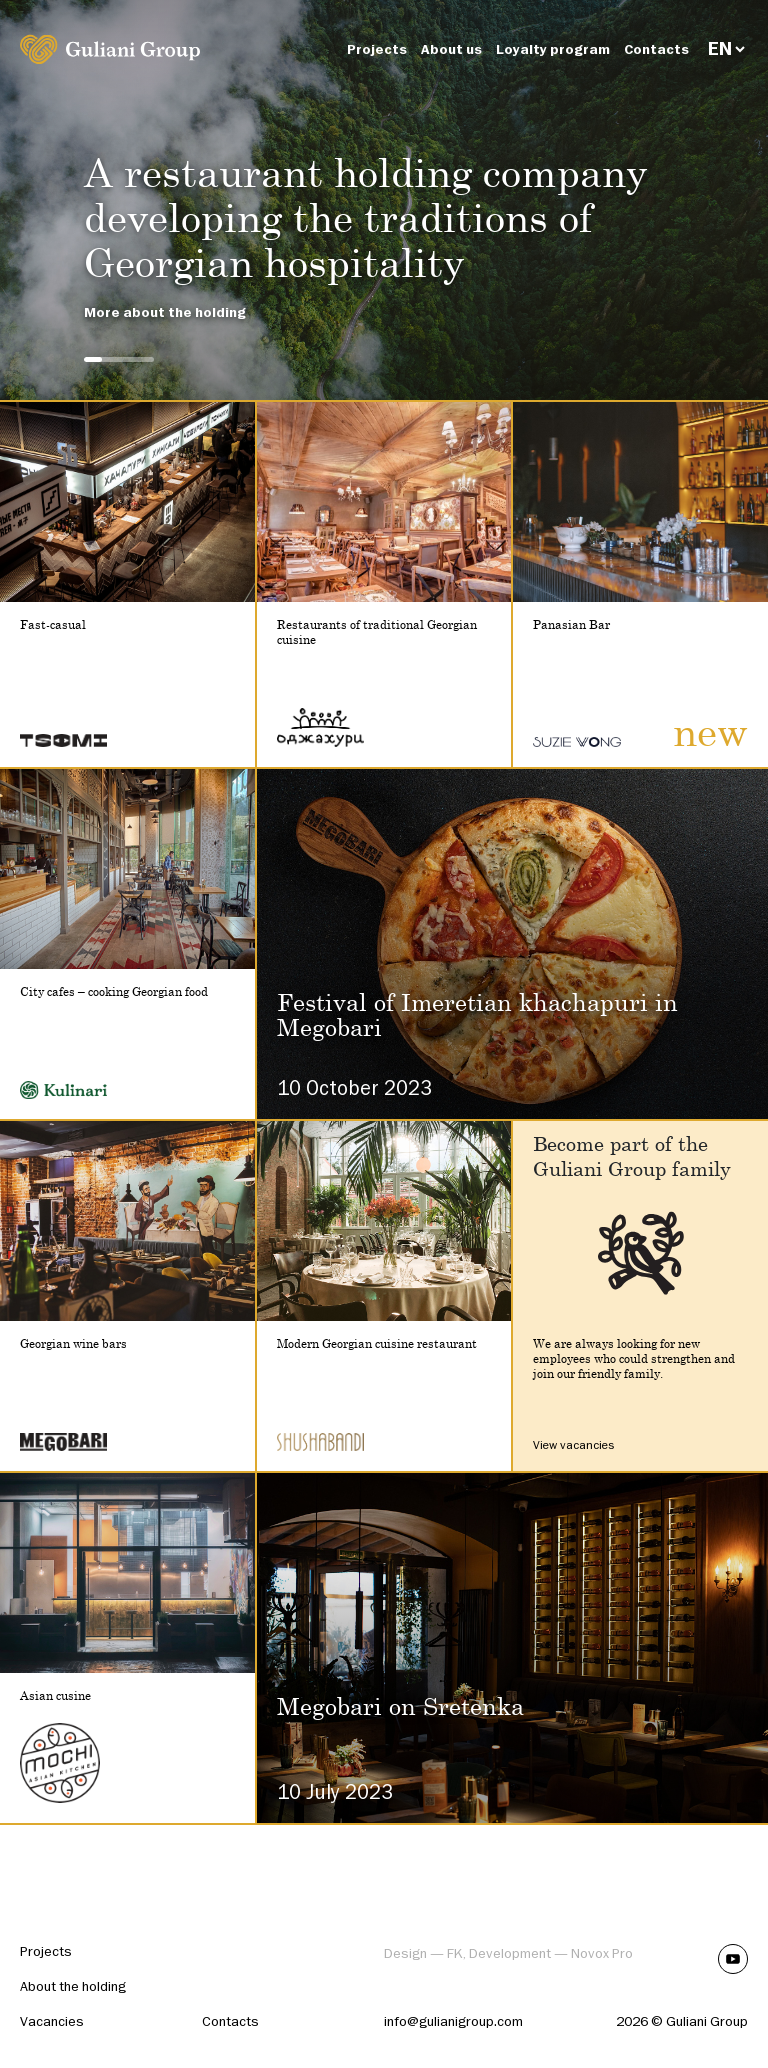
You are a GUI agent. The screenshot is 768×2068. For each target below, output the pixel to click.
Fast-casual (53, 624)
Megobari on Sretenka (400, 1705)
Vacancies (52, 2021)
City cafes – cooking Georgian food (114, 991)
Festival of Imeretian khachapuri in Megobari (477, 1014)
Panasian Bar (571, 624)
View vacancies (573, 1445)
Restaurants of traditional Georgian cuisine (377, 632)
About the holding (73, 1986)
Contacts (656, 49)
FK (455, 1953)
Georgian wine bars (73, 1343)
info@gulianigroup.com (453, 2021)
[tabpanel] (384, 200)
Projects (377, 49)
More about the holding (165, 312)
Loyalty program (553, 49)
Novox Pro (602, 1953)
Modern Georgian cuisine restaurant (377, 1343)
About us (451, 49)
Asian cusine (55, 1695)
